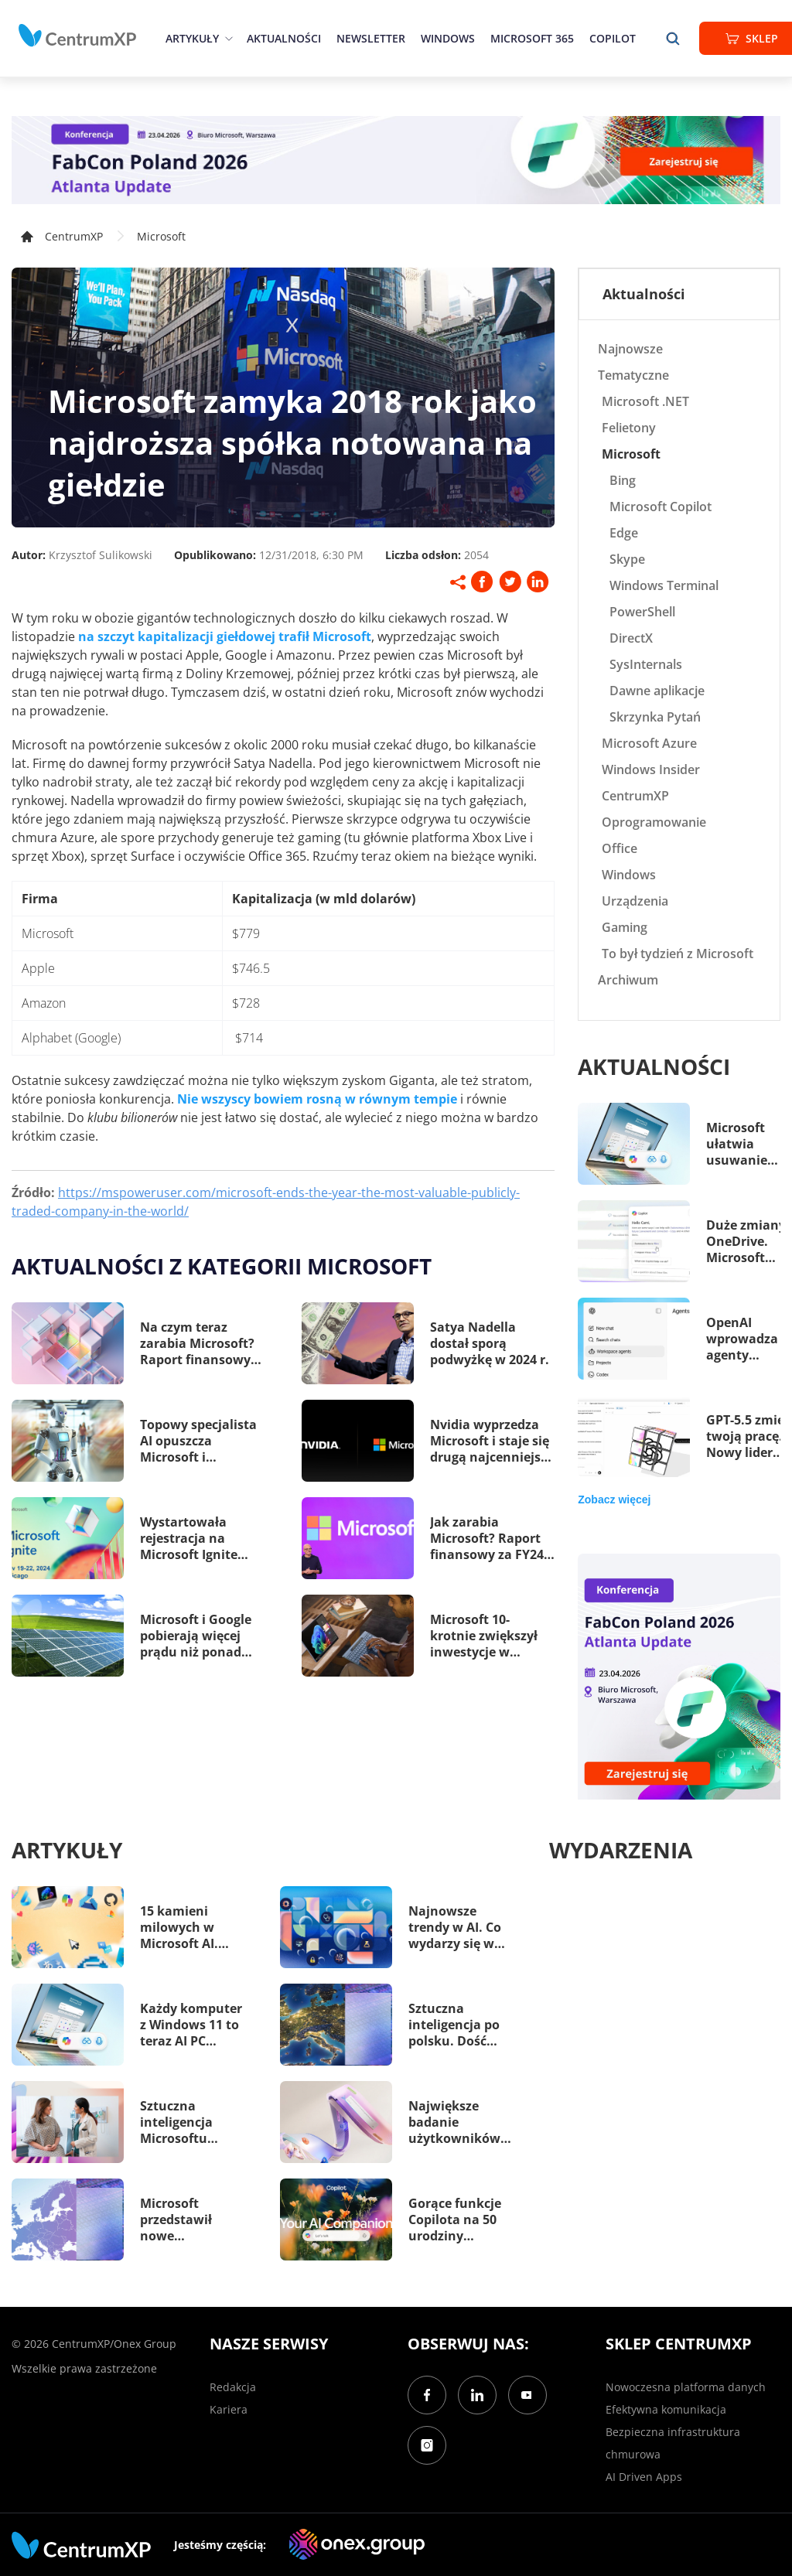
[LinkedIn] (477, 2395)
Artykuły (192, 38)
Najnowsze (630, 348)
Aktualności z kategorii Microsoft (222, 1266)
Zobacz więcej (614, 1499)
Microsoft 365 (532, 38)
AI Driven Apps (644, 2476)
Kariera (229, 2409)
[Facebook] (427, 2395)
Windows (448, 38)
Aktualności (284, 38)
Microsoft (161, 236)
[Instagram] (427, 2445)
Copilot (612, 38)
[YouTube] (527, 2395)
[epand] (227, 38)
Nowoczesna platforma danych (686, 2387)
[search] (673, 38)
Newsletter (370, 38)
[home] (77, 35)
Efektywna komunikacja (666, 2409)
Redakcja (233, 2387)
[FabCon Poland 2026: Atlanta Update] (396, 160)
